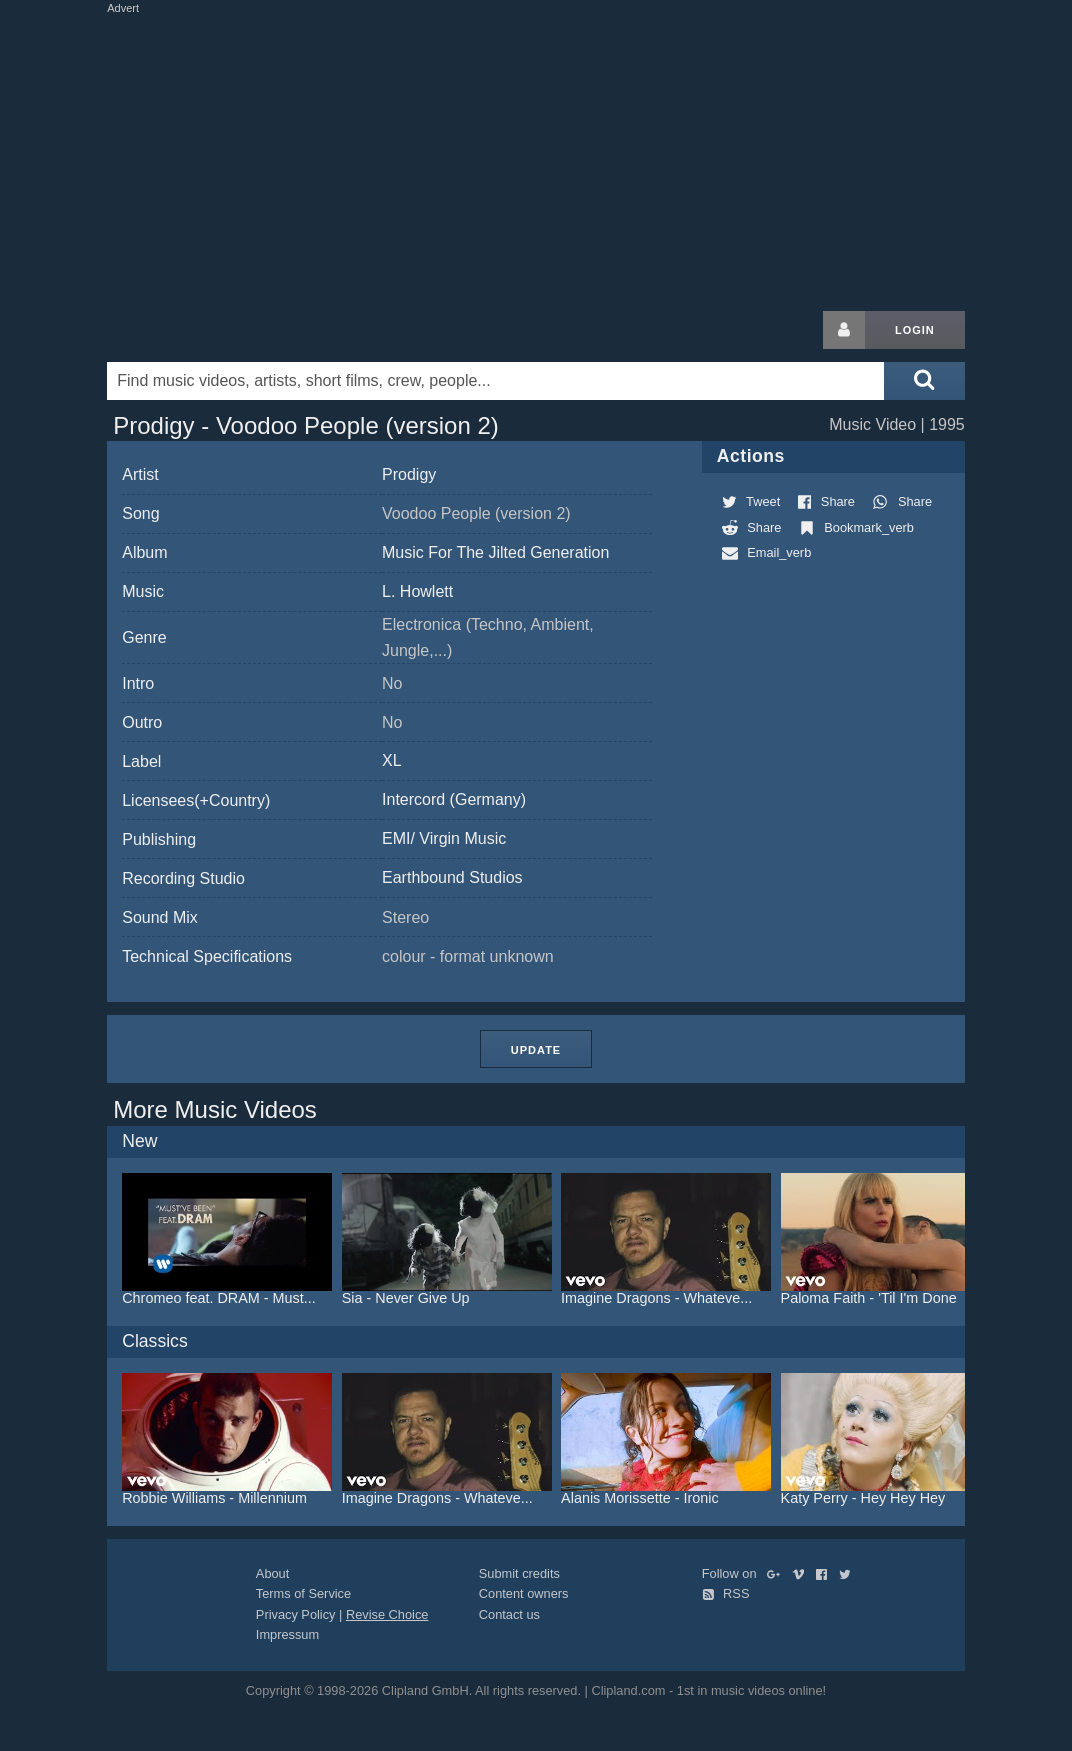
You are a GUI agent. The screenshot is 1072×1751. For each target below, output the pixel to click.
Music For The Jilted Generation (495, 552)
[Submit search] (924, 381)
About (272, 1573)
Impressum (287, 1634)
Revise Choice (387, 1614)
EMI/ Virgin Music (444, 838)
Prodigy (409, 474)
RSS (726, 1593)
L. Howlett (417, 591)
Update (536, 1050)
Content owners (524, 1593)
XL (392, 760)
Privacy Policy (296, 1614)
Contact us (509, 1614)
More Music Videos (215, 1109)
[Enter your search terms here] (495, 381)
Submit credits (519, 1573)
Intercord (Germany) (454, 799)
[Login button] (844, 330)
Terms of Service (303, 1593)
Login (915, 330)
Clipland (212, 330)
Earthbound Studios (452, 877)
